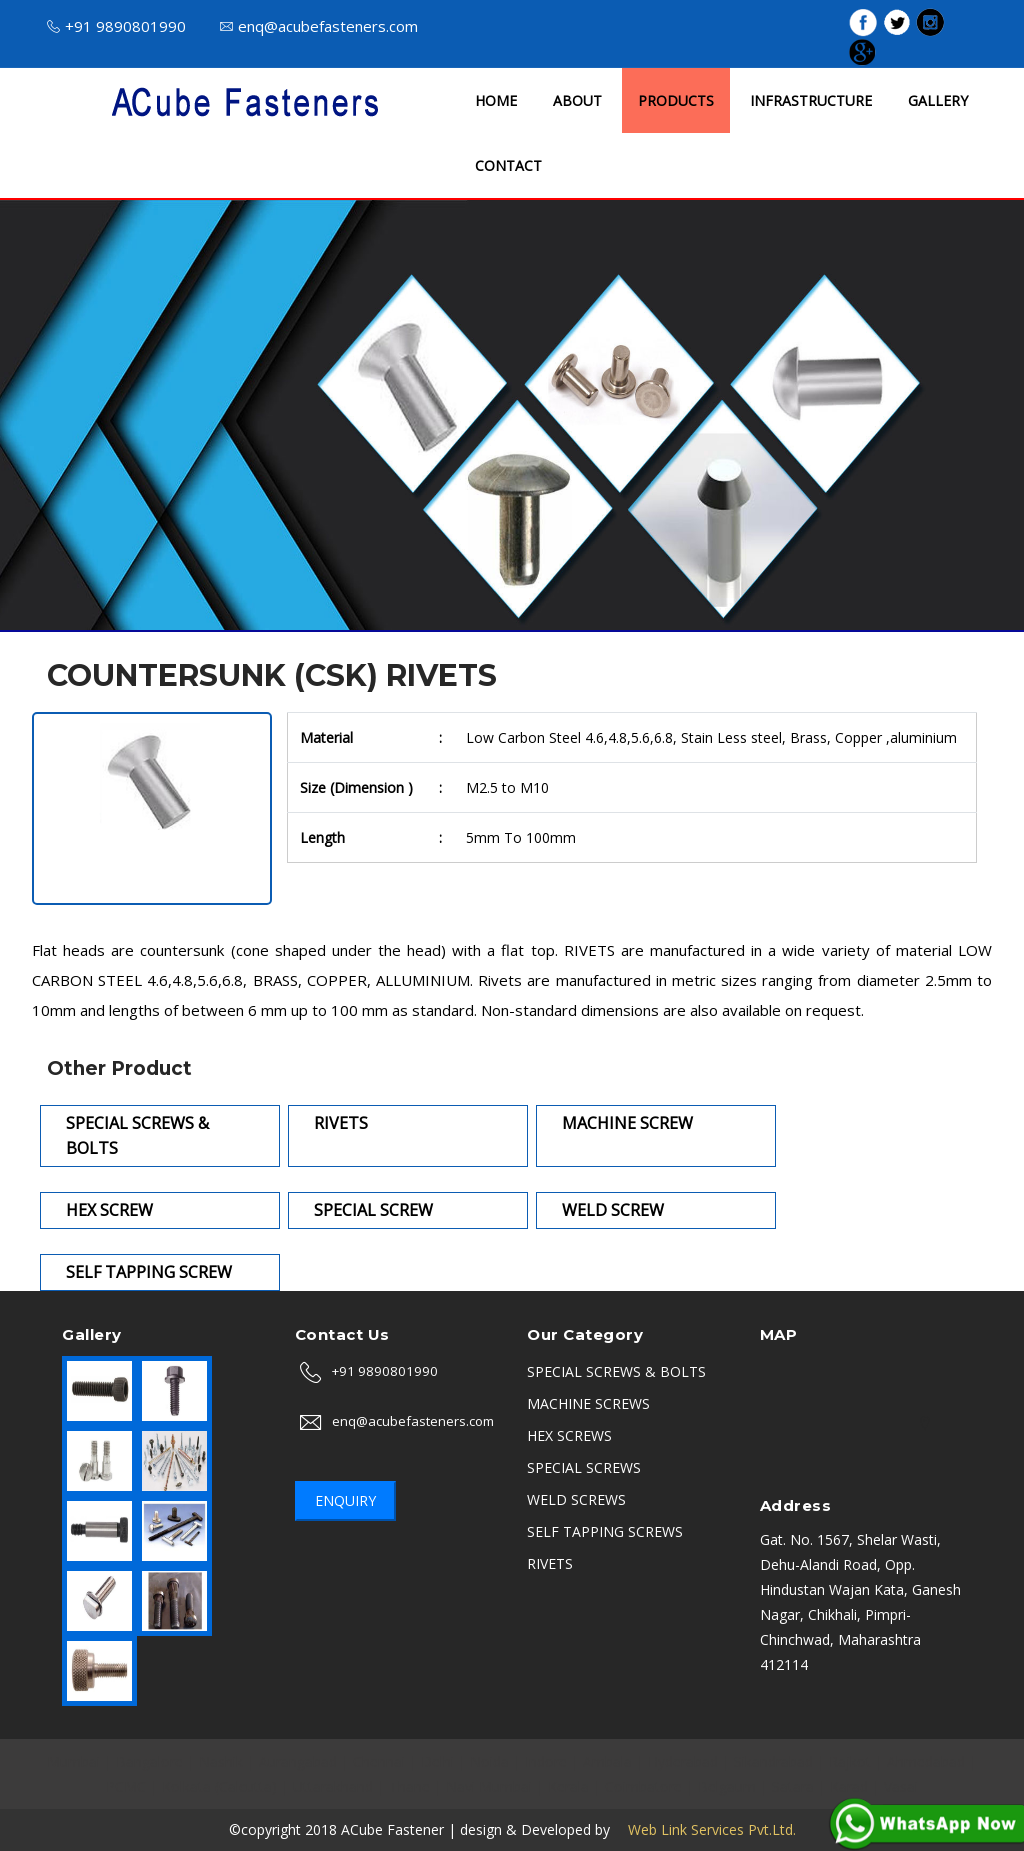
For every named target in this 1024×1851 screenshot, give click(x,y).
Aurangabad (298, 1761)
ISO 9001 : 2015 (707, 24)
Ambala (607, 1761)
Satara (793, 1786)
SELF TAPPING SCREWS (605, 1531)
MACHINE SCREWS (588, 1403)
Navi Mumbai (489, 1786)
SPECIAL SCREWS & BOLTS (616, 1371)
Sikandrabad (773, 1761)
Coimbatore (643, 1786)
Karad (849, 1786)
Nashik (221, 1761)
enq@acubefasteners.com (319, 26)
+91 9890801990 (116, 26)
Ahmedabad (926, 1761)
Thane (409, 1786)
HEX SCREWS (569, 1435)
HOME (496, 100)
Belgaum (727, 1786)
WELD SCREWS (576, 1499)
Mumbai (73, 1761)
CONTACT (508, 165)
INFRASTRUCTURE (811, 100)
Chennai (379, 1761)
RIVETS (550, 1563)
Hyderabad (683, 1761)
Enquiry (345, 1500)
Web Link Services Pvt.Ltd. (705, 1829)
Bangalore (149, 1761)
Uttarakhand (333, 1786)
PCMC (126, 1786)
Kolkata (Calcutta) (219, 1786)
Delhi (437, 1761)
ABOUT (577, 100)
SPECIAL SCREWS (584, 1467)
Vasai (901, 1786)
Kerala (568, 1786)
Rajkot (850, 1761)
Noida (489, 1761)
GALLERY (938, 100)
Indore (546, 1761)
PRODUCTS (676, 100)
